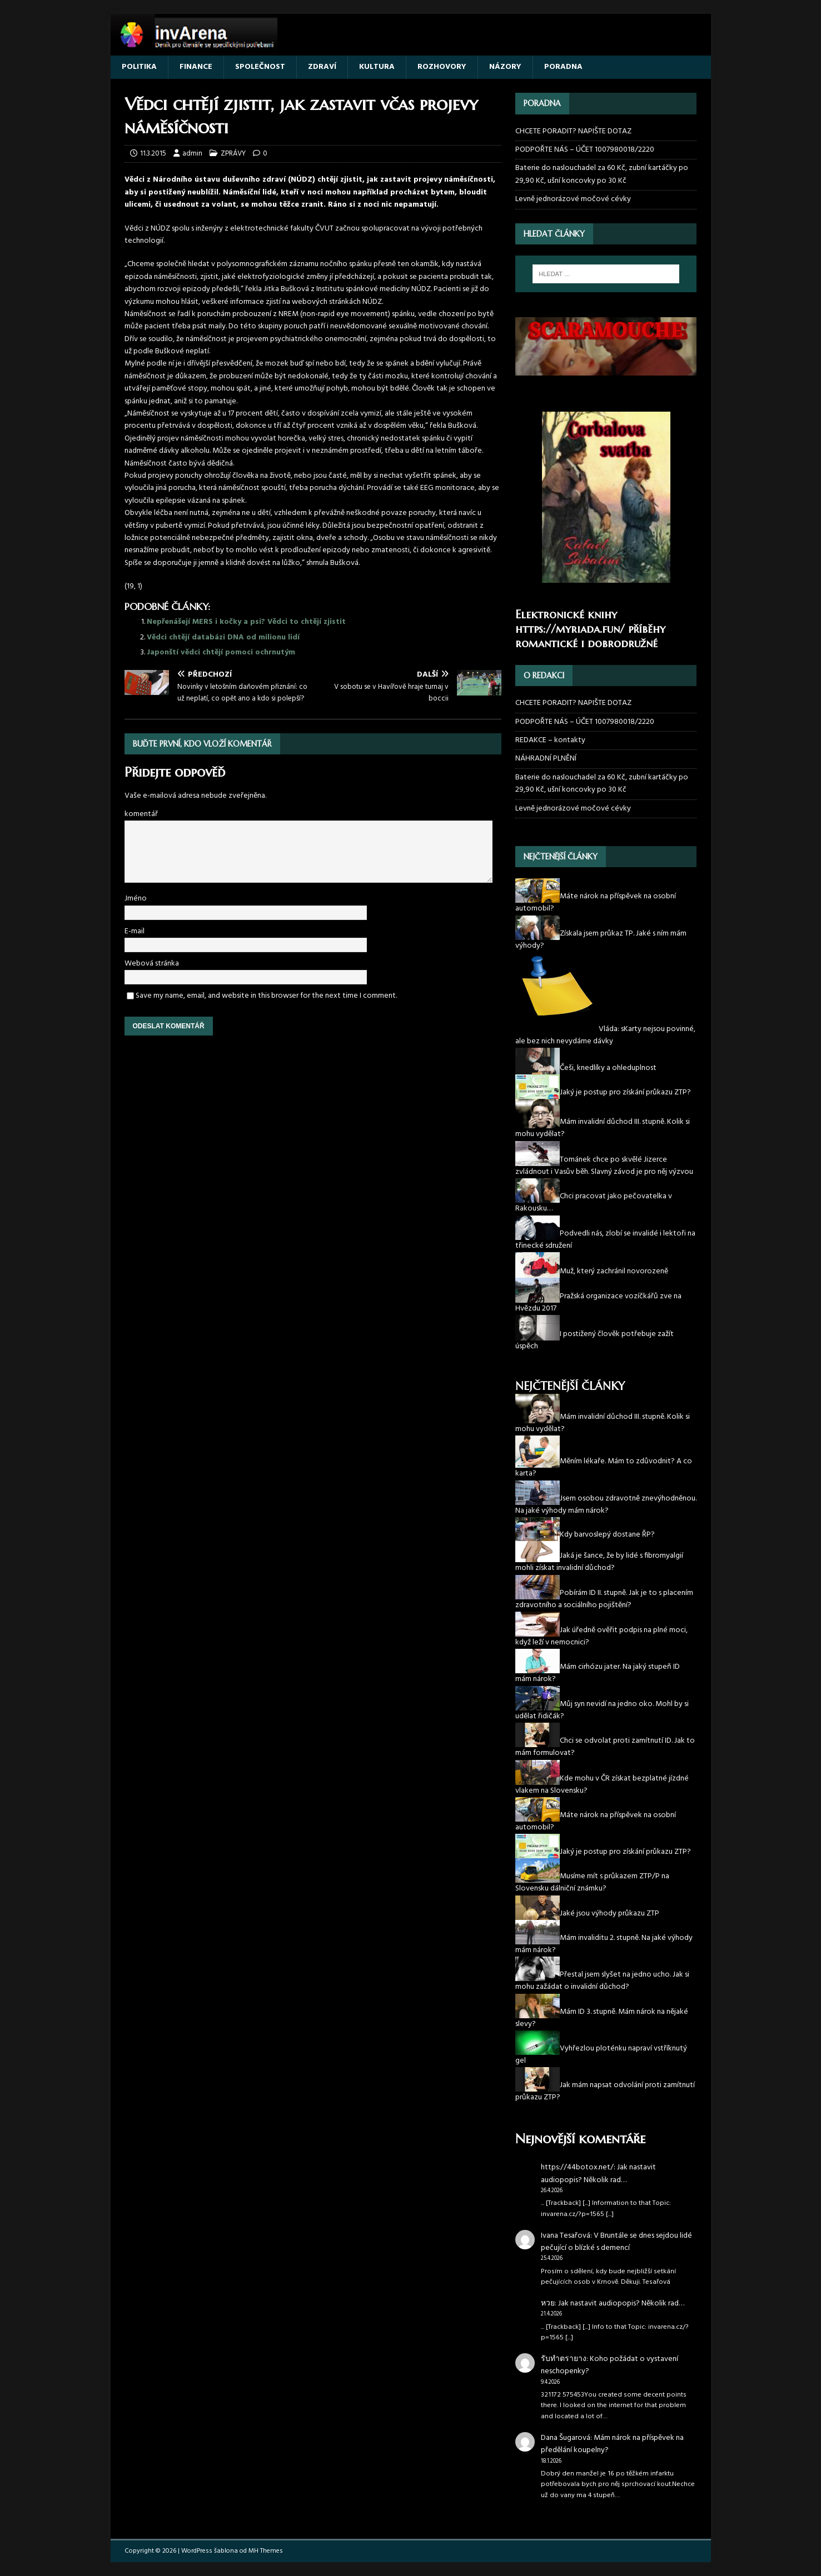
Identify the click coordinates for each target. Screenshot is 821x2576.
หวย (548, 2303)
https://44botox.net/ (577, 2167)
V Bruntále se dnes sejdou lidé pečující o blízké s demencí (616, 2241)
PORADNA (563, 67)
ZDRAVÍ (322, 67)
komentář (141, 814)
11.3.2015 (153, 153)
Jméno (136, 898)
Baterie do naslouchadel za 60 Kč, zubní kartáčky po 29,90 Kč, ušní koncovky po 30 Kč (601, 174)
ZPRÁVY (233, 153)
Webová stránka (152, 963)
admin (192, 153)
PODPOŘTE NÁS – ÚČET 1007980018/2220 (585, 149)
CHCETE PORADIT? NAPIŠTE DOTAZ (573, 132)
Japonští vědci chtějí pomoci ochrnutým (221, 652)
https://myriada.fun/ (570, 629)
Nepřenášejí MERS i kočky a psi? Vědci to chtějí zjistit (246, 622)
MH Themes (265, 2551)
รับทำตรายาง (563, 2359)
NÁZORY (505, 67)
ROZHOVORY (441, 67)
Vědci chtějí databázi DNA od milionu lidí (223, 637)
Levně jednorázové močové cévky (573, 199)
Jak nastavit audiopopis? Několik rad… (598, 2173)
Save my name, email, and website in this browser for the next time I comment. (266, 995)
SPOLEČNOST (260, 67)
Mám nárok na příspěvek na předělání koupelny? (612, 2444)
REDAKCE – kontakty (550, 740)
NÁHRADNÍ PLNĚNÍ (545, 758)
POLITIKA (139, 67)
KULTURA (377, 67)
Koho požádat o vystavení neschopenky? (609, 2365)
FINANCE (196, 67)
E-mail (135, 931)
